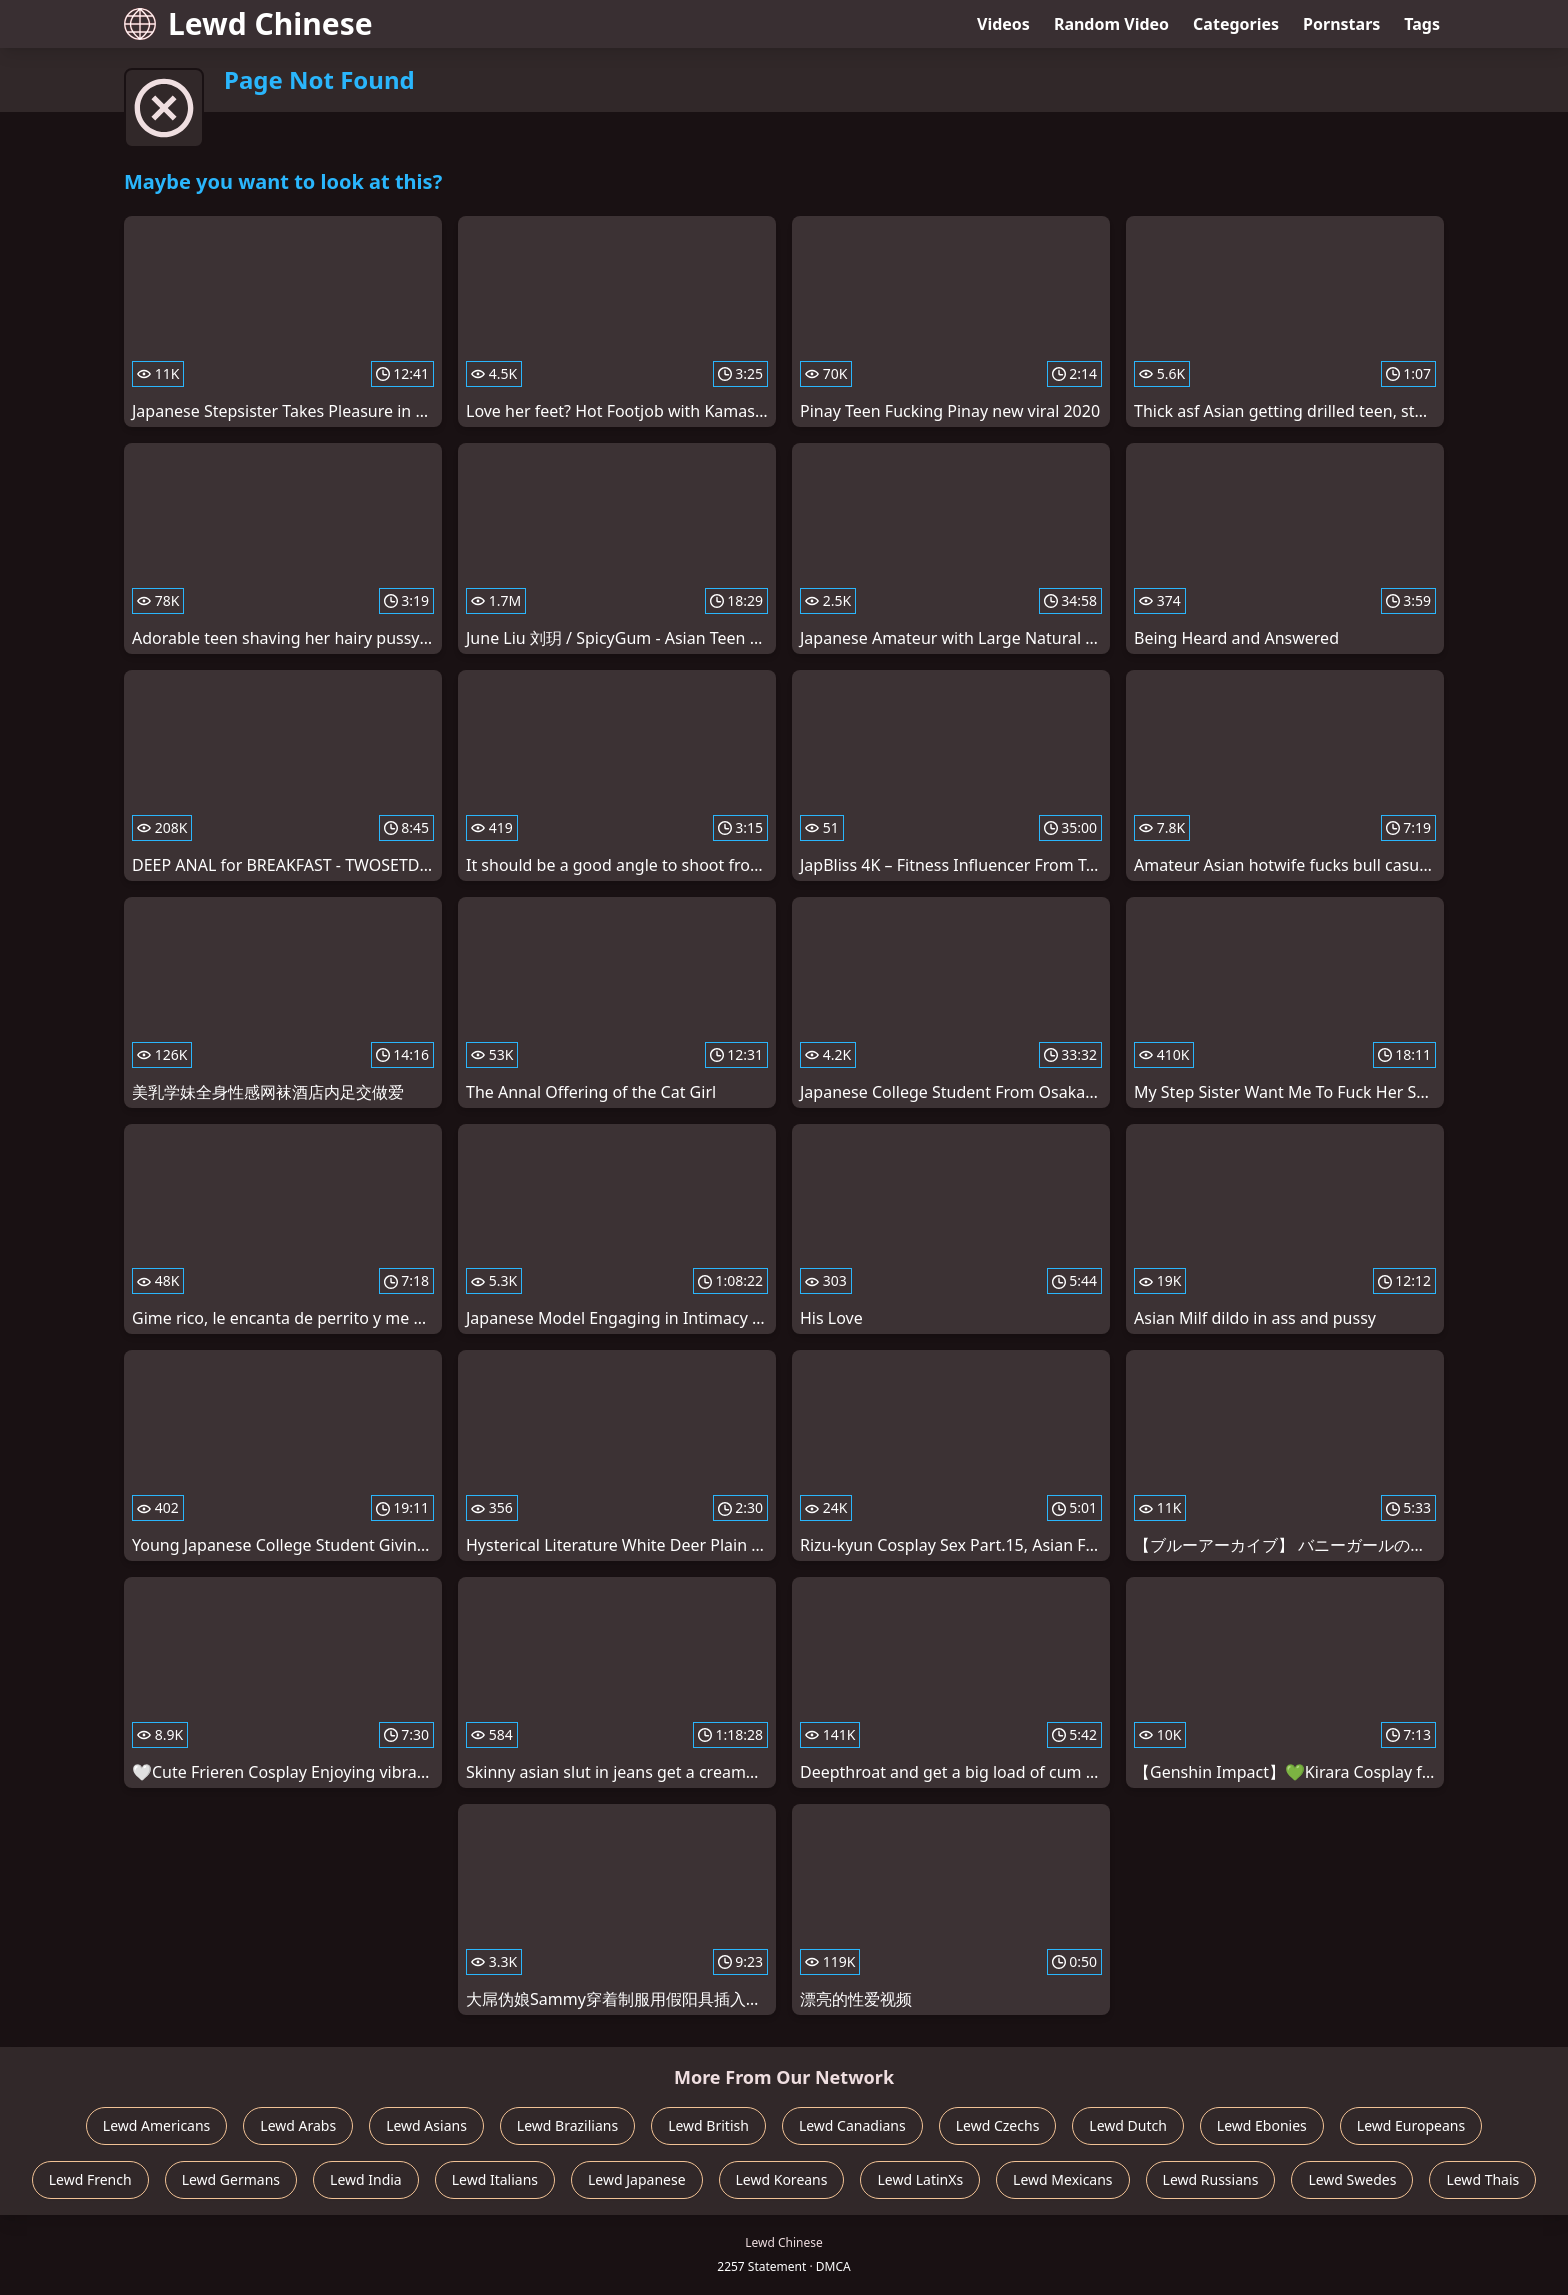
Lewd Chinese (248, 23)
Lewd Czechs (998, 2125)
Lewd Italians (495, 2179)
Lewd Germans (231, 2179)
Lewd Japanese (637, 2179)
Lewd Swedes (1352, 2179)
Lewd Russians (1211, 2179)
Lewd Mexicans (1062, 2179)
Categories (1236, 24)
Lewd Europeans (1411, 2125)
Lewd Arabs (298, 2125)
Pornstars (1341, 24)
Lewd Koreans (782, 2179)
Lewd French (90, 2179)
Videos (1003, 24)
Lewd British (708, 2125)
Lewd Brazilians (567, 2125)
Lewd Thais (1482, 2179)
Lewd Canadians (852, 2125)
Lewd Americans (156, 2125)
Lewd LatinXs (920, 2179)
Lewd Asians (426, 2125)
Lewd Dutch (1128, 2125)
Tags (1422, 24)
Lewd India (366, 2179)
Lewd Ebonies (1262, 2125)
